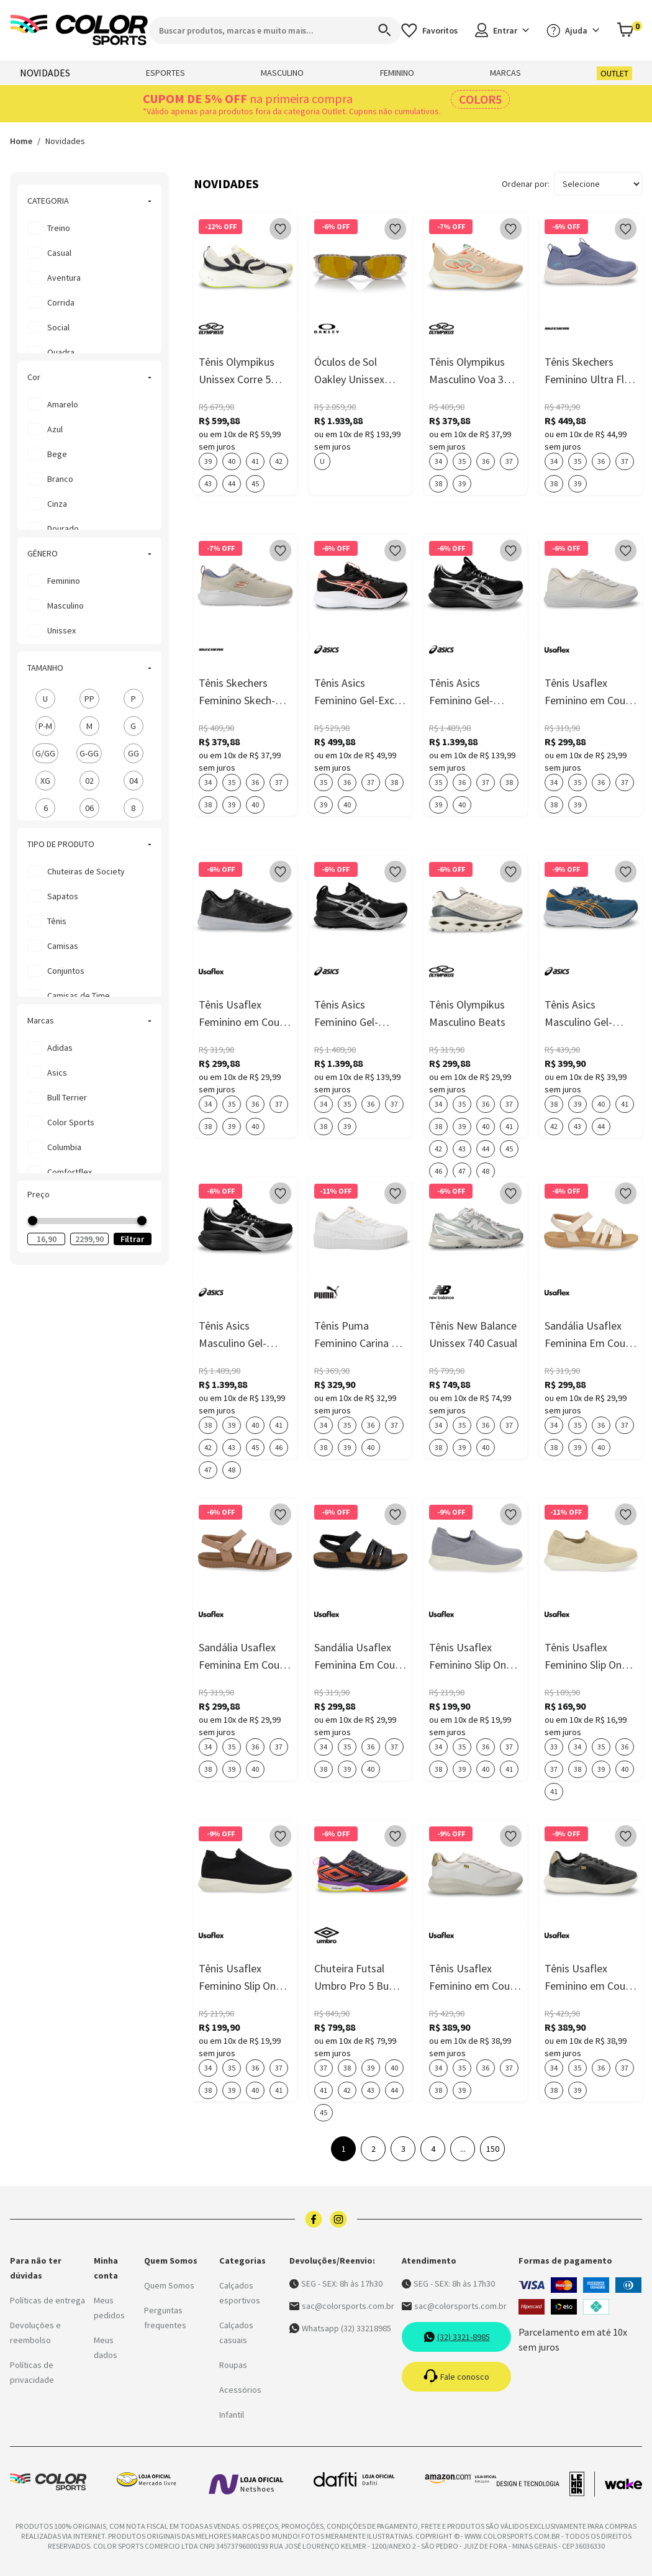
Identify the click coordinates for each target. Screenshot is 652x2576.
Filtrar (132, 1239)
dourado (63, 528)
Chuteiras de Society (86, 871)
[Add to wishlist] (280, 229)
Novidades (65, 141)
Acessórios (240, 2389)
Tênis (56, 921)
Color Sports (70, 1122)
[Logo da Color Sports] (79, 30)
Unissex (61, 630)
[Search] (378, 30)
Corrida (61, 302)
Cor (89, 377)
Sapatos (62, 896)
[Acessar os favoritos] (429, 30)
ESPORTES (165, 72)
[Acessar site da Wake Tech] (623, 2484)
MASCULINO (282, 72)
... (463, 2148)
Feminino (63, 580)
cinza (57, 503)
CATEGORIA (89, 200)
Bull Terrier (67, 1097)
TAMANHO (89, 667)
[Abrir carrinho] (629, 30)
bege (57, 454)
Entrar (502, 30)
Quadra (61, 352)
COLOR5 (480, 99)
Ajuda (572, 30)
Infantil (231, 2414)
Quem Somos (169, 2285)
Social (58, 327)
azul (55, 429)
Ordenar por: (526, 183)
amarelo (62, 404)
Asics (57, 1072)
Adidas (60, 1047)
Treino (58, 228)
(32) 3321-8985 (456, 2336)
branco (60, 478)
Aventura (64, 277)
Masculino (65, 605)
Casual (59, 252)
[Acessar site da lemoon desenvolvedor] (546, 2484)
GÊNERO (89, 553)
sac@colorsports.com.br (341, 2305)
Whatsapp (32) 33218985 (340, 2328)
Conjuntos (65, 970)
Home (21, 141)
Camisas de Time (78, 995)
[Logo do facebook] (313, 2219)
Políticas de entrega (47, 2300)
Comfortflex (69, 1171)
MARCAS (505, 72)
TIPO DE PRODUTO (89, 844)
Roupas (233, 2364)
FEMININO (397, 72)
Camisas (62, 945)
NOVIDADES (45, 72)
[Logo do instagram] (338, 2219)
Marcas (89, 1020)
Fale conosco (456, 2376)
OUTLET (614, 73)
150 (492, 2148)
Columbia (64, 1147)
